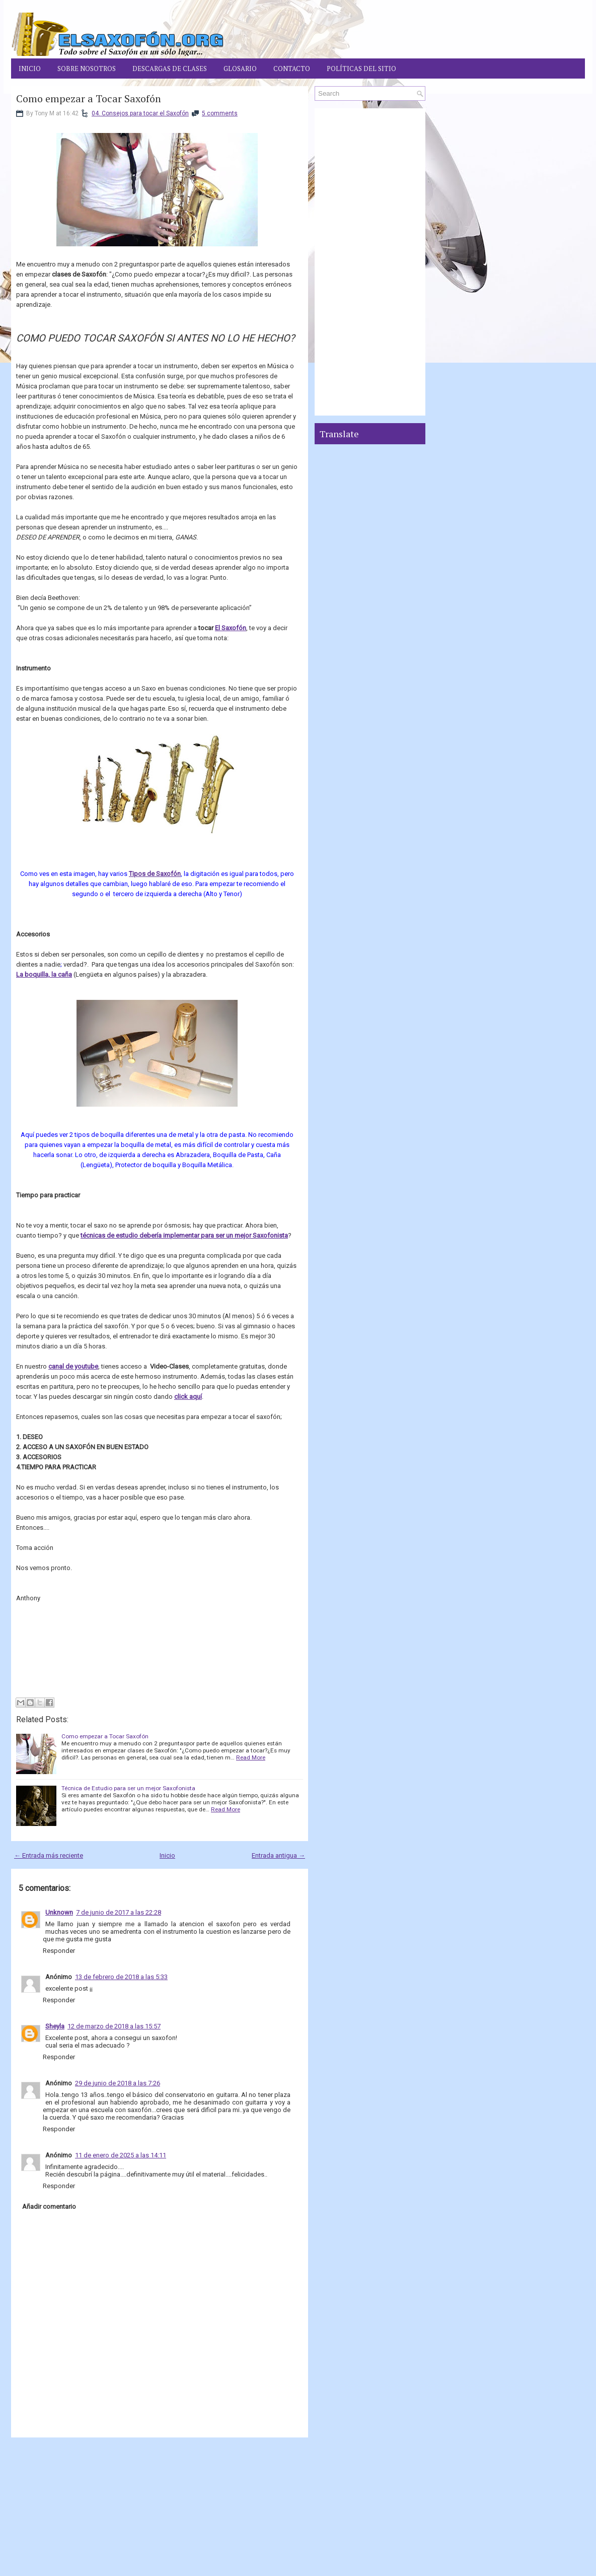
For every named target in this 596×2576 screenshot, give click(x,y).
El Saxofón (230, 628)
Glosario (240, 68)
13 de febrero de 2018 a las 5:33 (121, 1977)
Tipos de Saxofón (155, 873)
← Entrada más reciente (48, 1855)
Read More (250, 1757)
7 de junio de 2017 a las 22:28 (118, 1912)
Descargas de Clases (169, 68)
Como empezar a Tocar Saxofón (88, 99)
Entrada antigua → (278, 1855)
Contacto (291, 68)
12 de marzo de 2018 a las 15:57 (114, 2026)
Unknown (59, 1912)
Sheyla (54, 2026)
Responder (59, 1950)
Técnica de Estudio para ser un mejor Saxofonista (128, 1788)
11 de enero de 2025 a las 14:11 (120, 2155)
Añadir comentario (49, 2206)
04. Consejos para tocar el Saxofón (140, 113)
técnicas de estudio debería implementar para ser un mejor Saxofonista (184, 1235)
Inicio (30, 68)
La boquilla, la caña (44, 974)
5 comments (220, 113)
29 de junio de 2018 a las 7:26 (117, 2083)
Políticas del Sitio (361, 68)
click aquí (188, 1396)
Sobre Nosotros (86, 68)
